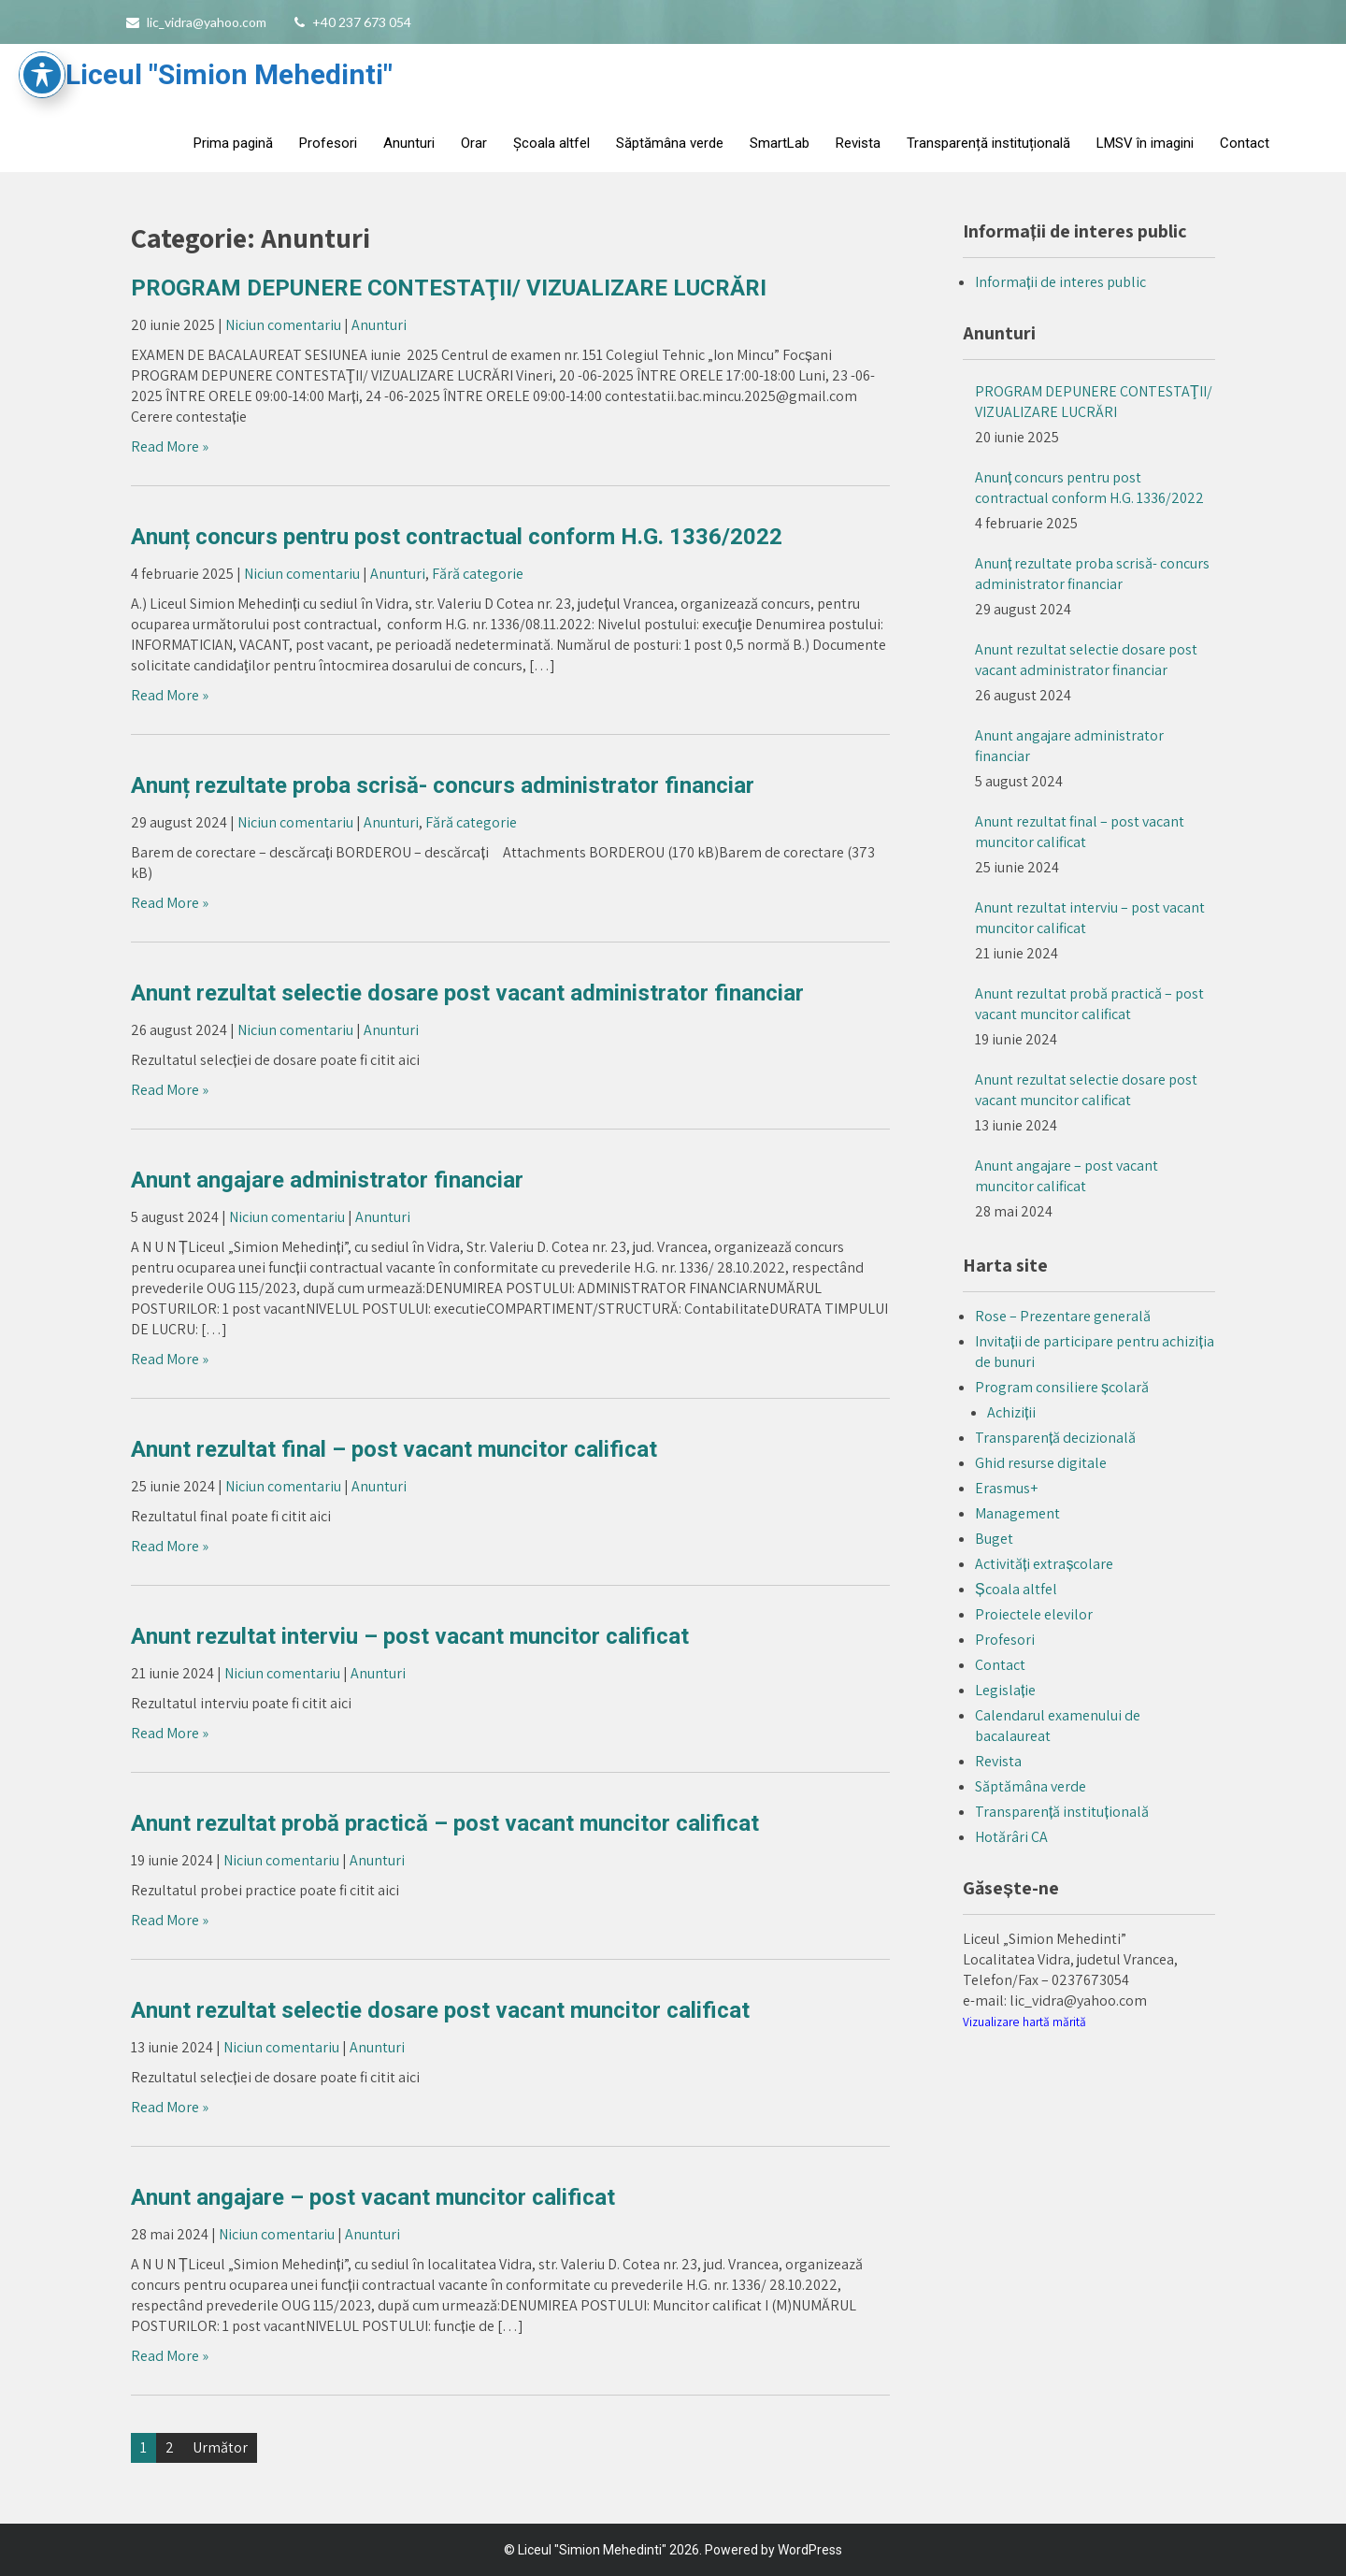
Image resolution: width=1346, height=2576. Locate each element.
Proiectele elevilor (1034, 1614)
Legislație (1005, 1690)
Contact (1244, 143)
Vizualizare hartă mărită (1024, 2021)
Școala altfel (551, 143)
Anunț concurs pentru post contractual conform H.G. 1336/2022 (456, 537)
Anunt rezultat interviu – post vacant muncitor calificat (410, 1636)
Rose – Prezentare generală (1063, 1316)
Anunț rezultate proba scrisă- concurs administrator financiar (442, 785)
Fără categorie (477, 573)
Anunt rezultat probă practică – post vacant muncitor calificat (445, 1823)
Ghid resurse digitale (1041, 1463)
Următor (220, 2447)
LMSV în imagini (1145, 143)
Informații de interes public (1060, 282)
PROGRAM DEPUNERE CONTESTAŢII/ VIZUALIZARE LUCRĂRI (448, 288)
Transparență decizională (1055, 1437)
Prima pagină (233, 143)
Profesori (328, 143)
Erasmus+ (1006, 1488)
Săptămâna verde (669, 143)
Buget (994, 1538)
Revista (858, 143)
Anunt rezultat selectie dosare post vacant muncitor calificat (440, 2010)
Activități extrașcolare (1044, 1564)
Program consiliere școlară (1062, 1387)
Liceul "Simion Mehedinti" (229, 74)
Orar (474, 143)
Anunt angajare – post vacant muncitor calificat (373, 2197)
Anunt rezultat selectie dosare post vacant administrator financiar (467, 993)
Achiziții (1011, 1412)
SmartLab (779, 143)
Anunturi (409, 143)
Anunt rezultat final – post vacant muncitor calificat (394, 1449)
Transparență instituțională (988, 143)
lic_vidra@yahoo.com (206, 22)
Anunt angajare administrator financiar (327, 1180)
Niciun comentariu (283, 325)
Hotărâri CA (1011, 1837)
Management (1017, 1513)
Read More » (169, 446)
